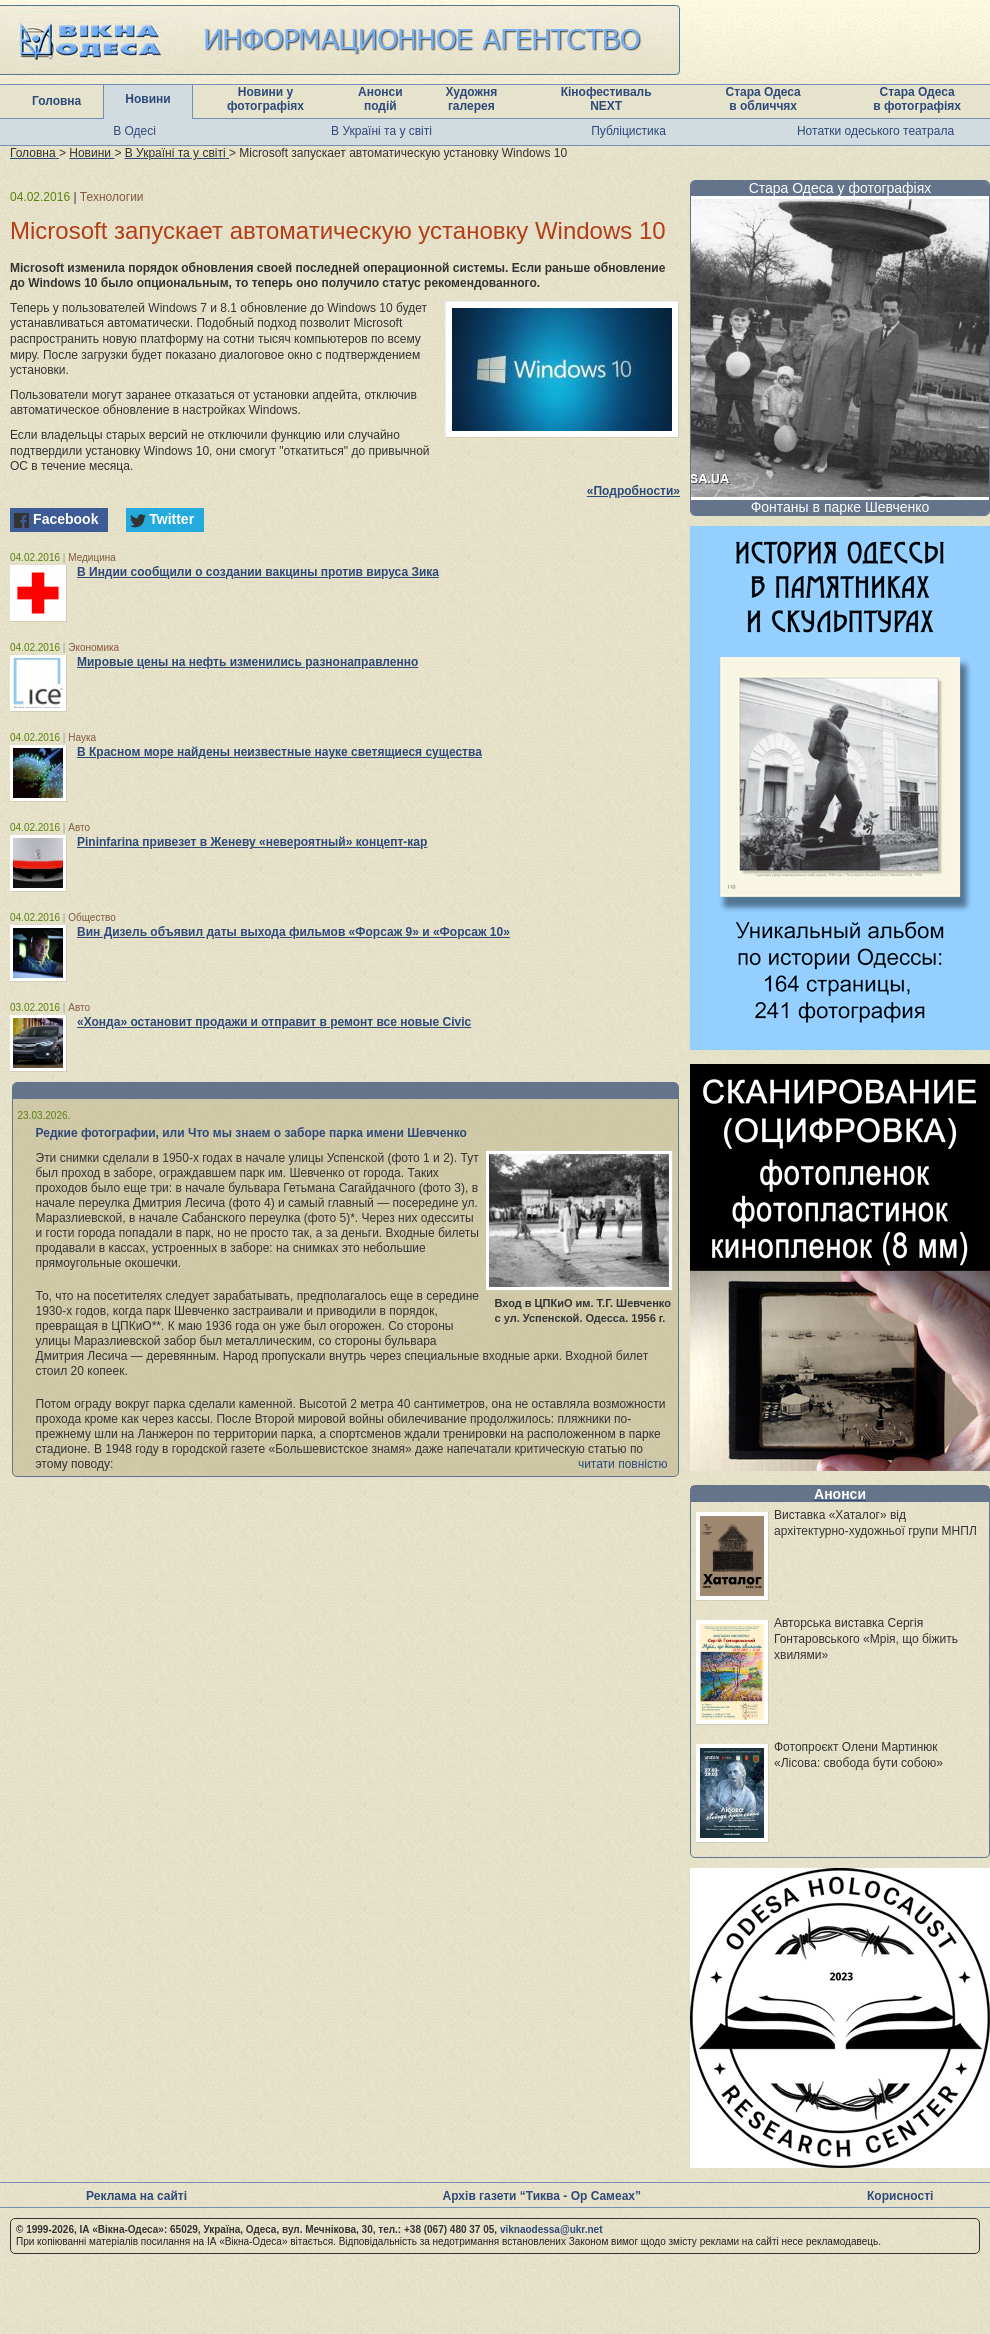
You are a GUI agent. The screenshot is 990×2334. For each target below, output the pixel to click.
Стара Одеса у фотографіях (840, 188)
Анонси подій (380, 99)
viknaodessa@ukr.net (551, 2229)
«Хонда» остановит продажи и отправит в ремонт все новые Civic (274, 1022)
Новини (147, 99)
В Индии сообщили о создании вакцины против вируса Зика (258, 572)
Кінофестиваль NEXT (606, 99)
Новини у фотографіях (265, 99)
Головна (56, 101)
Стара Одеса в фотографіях (917, 99)
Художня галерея (471, 99)
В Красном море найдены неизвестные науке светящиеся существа (279, 752)
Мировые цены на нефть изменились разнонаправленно (247, 662)
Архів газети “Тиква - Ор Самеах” (542, 2196)
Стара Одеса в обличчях (763, 99)
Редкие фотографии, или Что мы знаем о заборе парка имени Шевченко (251, 1133)
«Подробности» (633, 491)
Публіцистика (628, 131)
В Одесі (134, 131)
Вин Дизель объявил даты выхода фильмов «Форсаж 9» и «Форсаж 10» (293, 932)
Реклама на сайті (136, 2196)
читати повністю (623, 1464)
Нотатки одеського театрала (875, 131)
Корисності (900, 2196)
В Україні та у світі (381, 131)
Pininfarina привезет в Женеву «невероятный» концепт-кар (252, 842)
